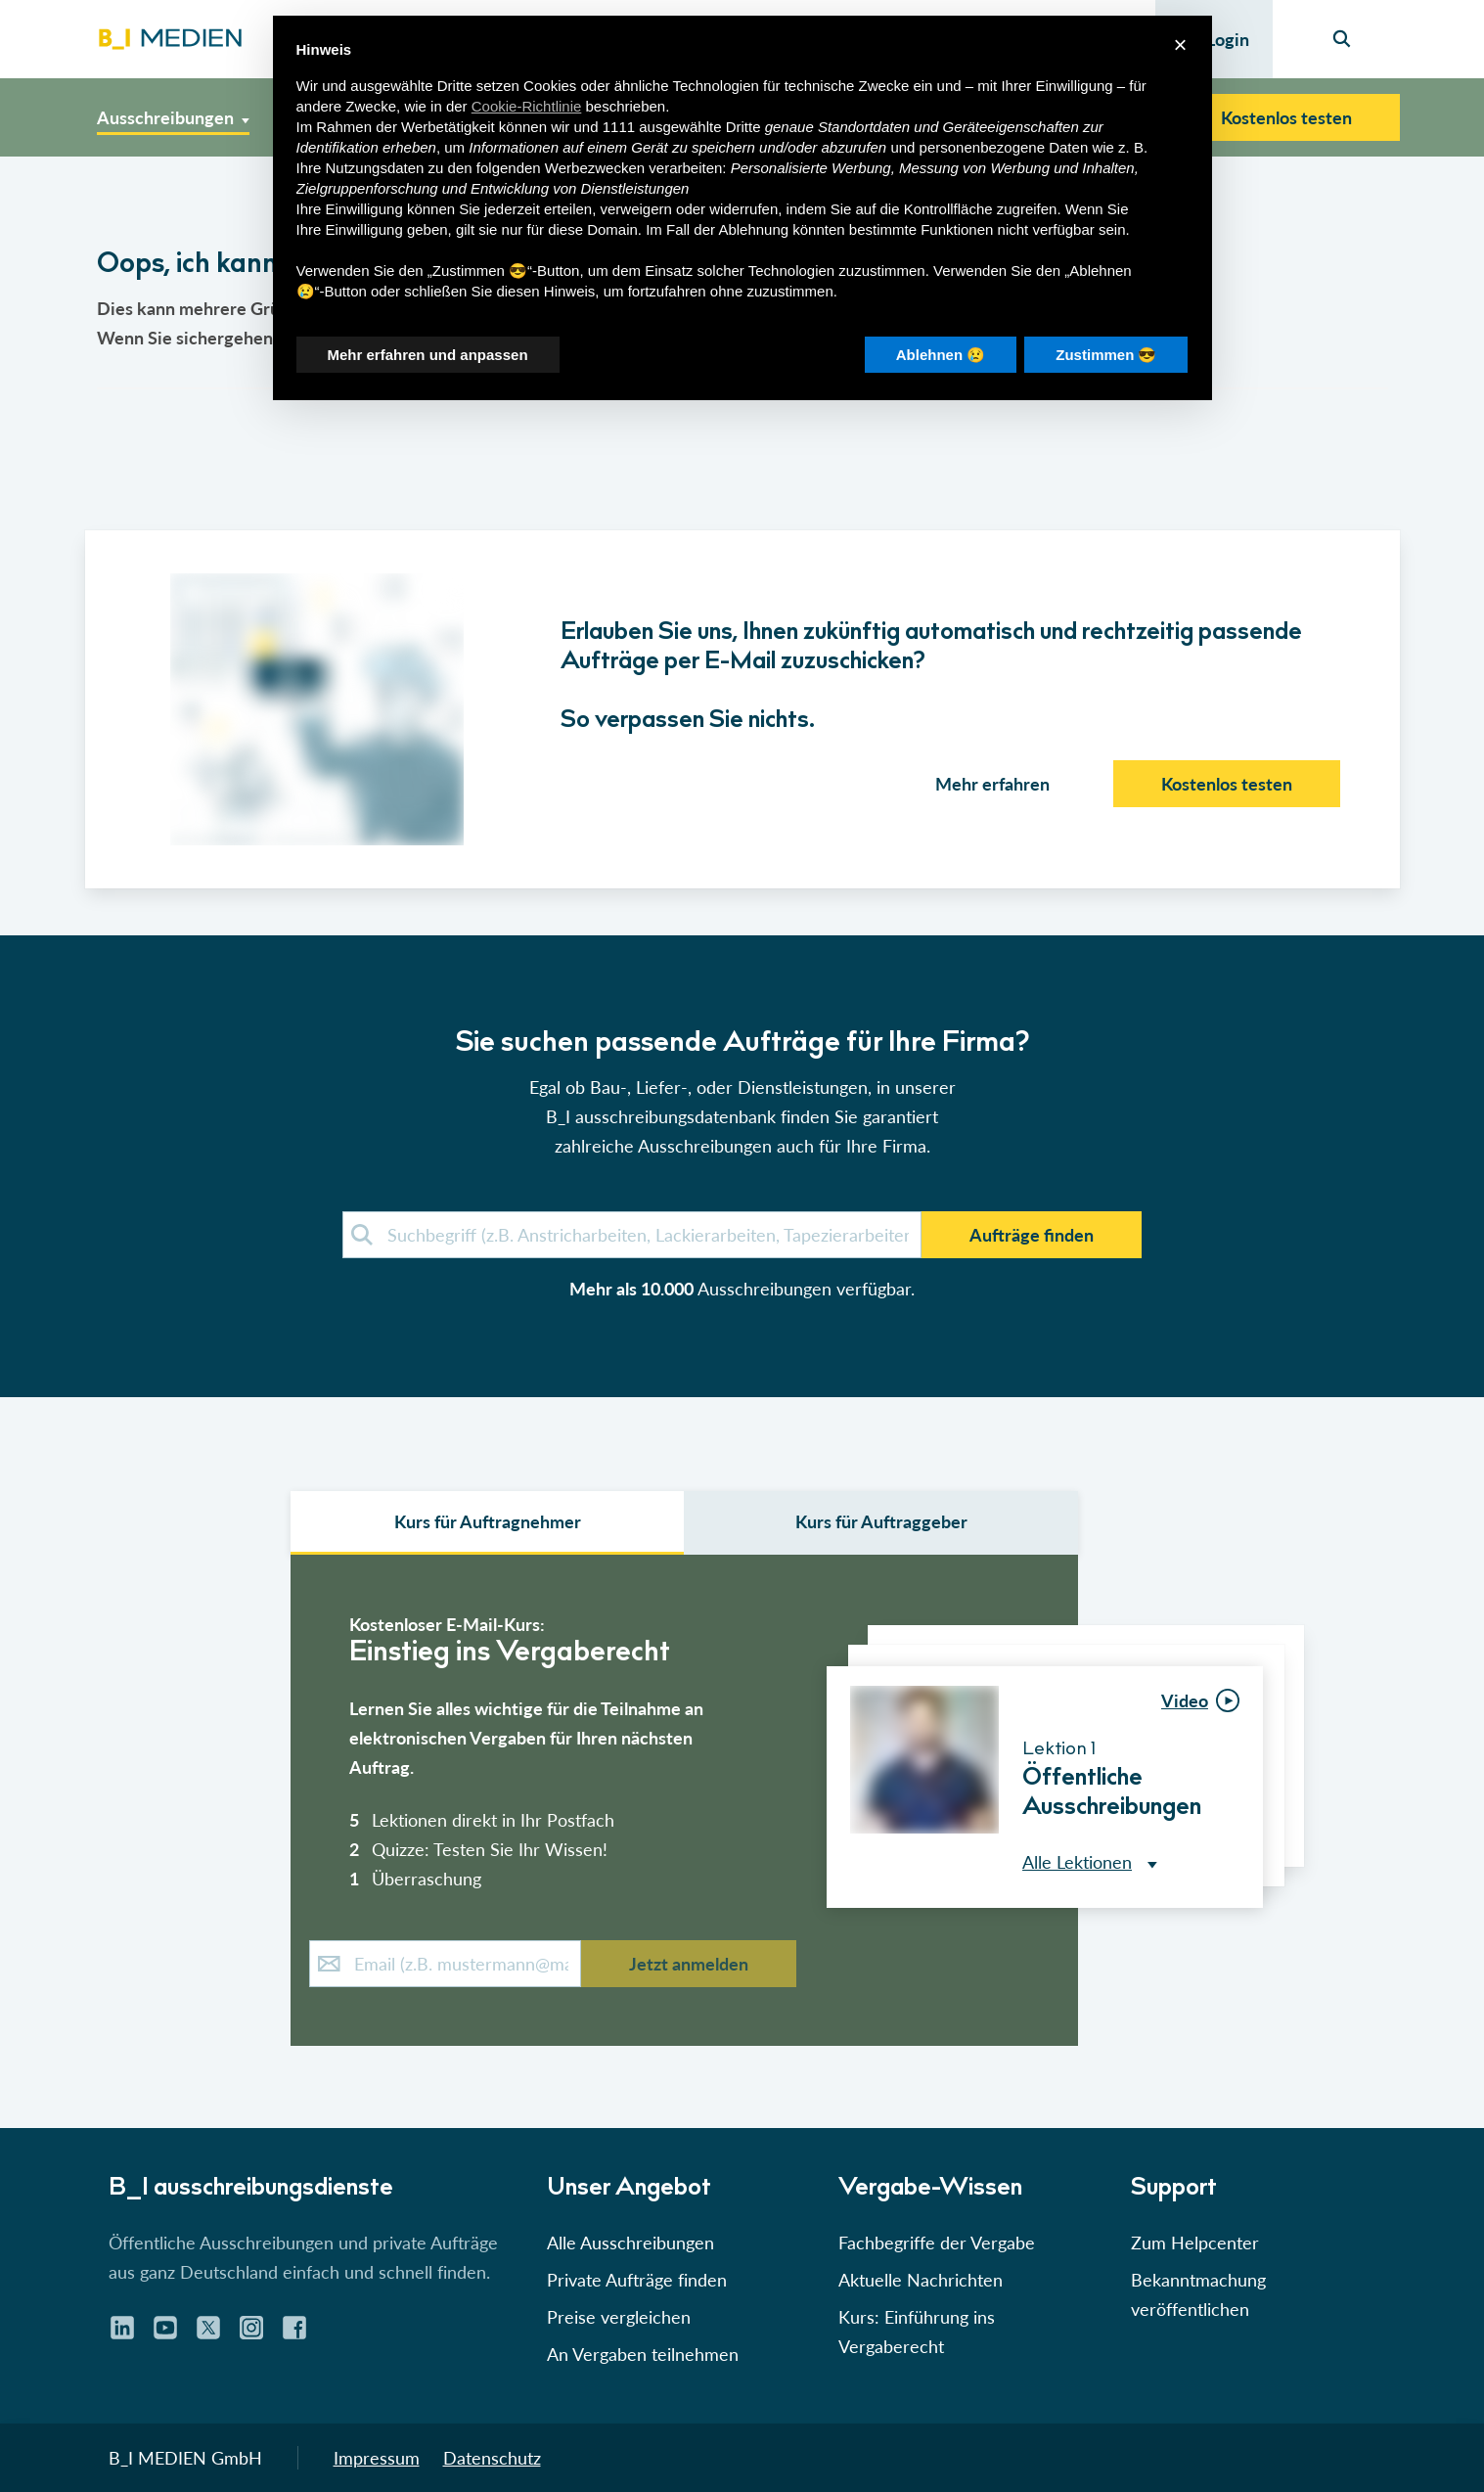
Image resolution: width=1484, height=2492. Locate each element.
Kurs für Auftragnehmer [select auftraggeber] (487, 1521)
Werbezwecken (595, 167)
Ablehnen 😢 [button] (941, 354)
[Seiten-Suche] (1341, 39)
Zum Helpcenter (1195, 2242)
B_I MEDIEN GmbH (185, 2458)
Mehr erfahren (992, 783)
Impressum (377, 2458)
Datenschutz (492, 2458)
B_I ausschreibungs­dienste (251, 2189)
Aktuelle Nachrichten (920, 2279)
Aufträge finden (1031, 1235)
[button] (742, 1142)
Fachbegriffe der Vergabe (936, 2242)
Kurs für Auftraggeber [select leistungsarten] (881, 1521)
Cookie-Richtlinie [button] (527, 106)
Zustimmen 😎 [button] (1106, 354)
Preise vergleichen (619, 2317)
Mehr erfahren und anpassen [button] (428, 354)
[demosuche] (632, 1234)
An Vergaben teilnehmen (643, 2354)
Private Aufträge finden (637, 2279)
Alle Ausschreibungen (630, 2242)
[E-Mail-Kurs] (445, 1963)
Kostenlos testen (1286, 117)
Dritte (743, 126)
